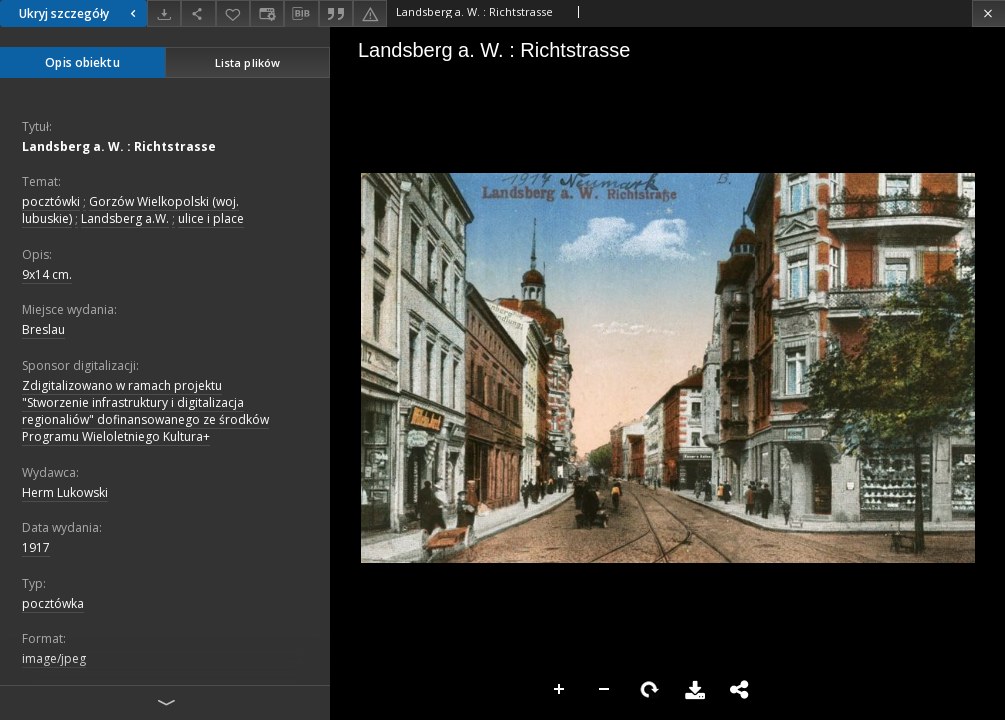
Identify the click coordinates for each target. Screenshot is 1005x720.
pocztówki (51, 201)
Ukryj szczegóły (80, 13)
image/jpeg (54, 658)
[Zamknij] (988, 13)
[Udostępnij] (198, 13)
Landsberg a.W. (125, 218)
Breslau (43, 329)
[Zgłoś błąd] (370, 13)
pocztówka (53, 603)
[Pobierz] (164, 13)
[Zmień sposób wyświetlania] (267, 13)
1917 (36, 547)
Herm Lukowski (65, 492)
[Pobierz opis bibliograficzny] (301, 14)
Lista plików (247, 62)
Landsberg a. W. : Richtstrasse (119, 146)
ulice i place (211, 218)
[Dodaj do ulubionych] (233, 13)
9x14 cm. (47, 274)
